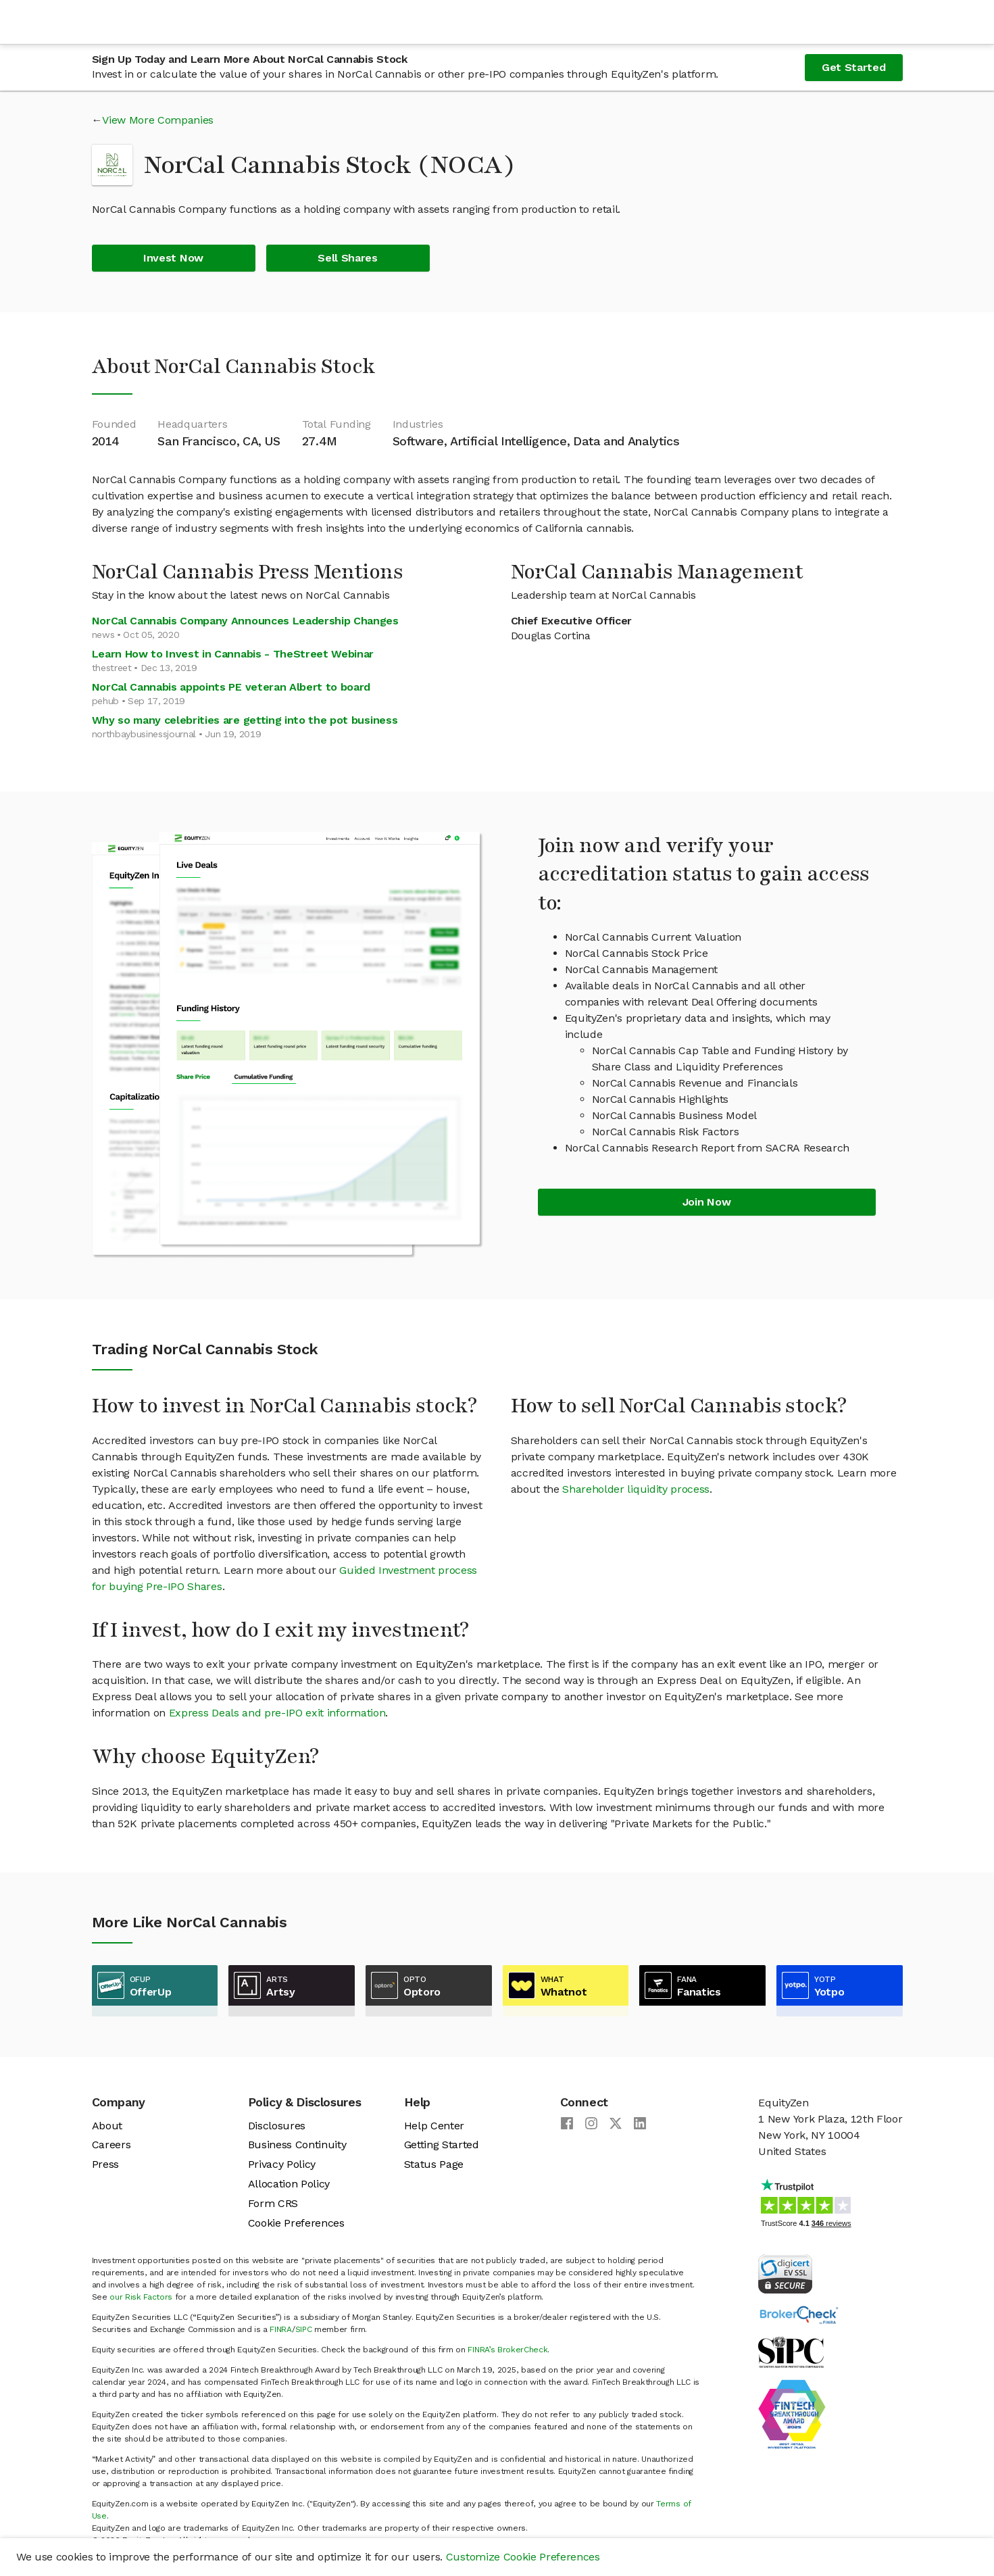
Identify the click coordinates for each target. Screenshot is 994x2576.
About (107, 2125)
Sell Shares (347, 257)
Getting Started (441, 2144)
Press (105, 2164)
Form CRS (273, 2203)
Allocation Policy (289, 2183)
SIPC (303, 2329)
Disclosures (276, 2125)
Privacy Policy (282, 2164)
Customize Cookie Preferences (523, 2556)
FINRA (280, 2329)
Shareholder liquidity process (636, 1489)
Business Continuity (297, 2144)
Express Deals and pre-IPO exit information (277, 1712)
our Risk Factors (140, 2297)
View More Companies (158, 120)
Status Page (434, 2164)
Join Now (706, 1201)
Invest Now (173, 257)
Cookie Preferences (296, 2222)
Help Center (434, 2125)
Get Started (853, 67)
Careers (111, 2144)
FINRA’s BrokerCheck (507, 2349)
